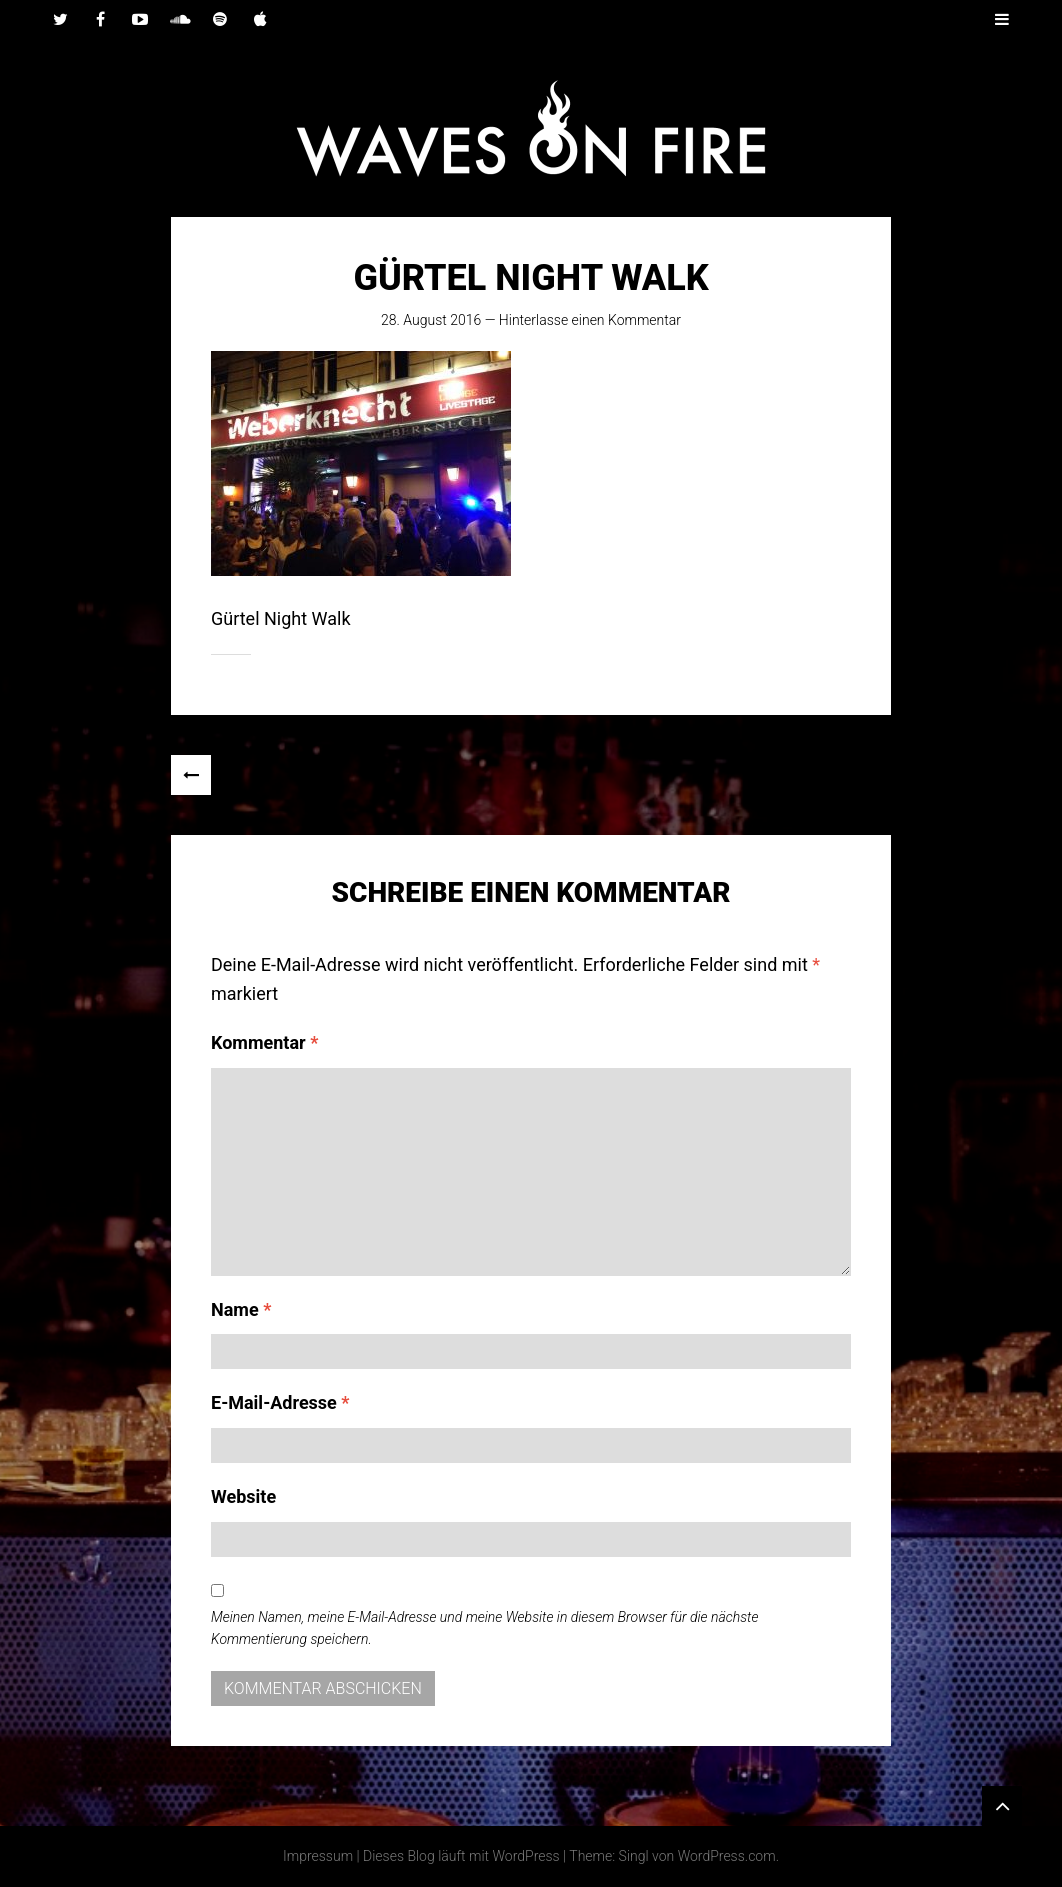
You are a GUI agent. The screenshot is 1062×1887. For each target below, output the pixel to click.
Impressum (318, 1856)
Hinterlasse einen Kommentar (590, 320)
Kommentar (264, 1042)
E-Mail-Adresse (280, 1402)
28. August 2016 (431, 320)
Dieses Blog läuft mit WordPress (461, 1856)
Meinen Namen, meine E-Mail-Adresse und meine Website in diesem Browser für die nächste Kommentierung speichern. (484, 1628)
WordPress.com (727, 1856)
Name (241, 1309)
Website (243, 1496)
